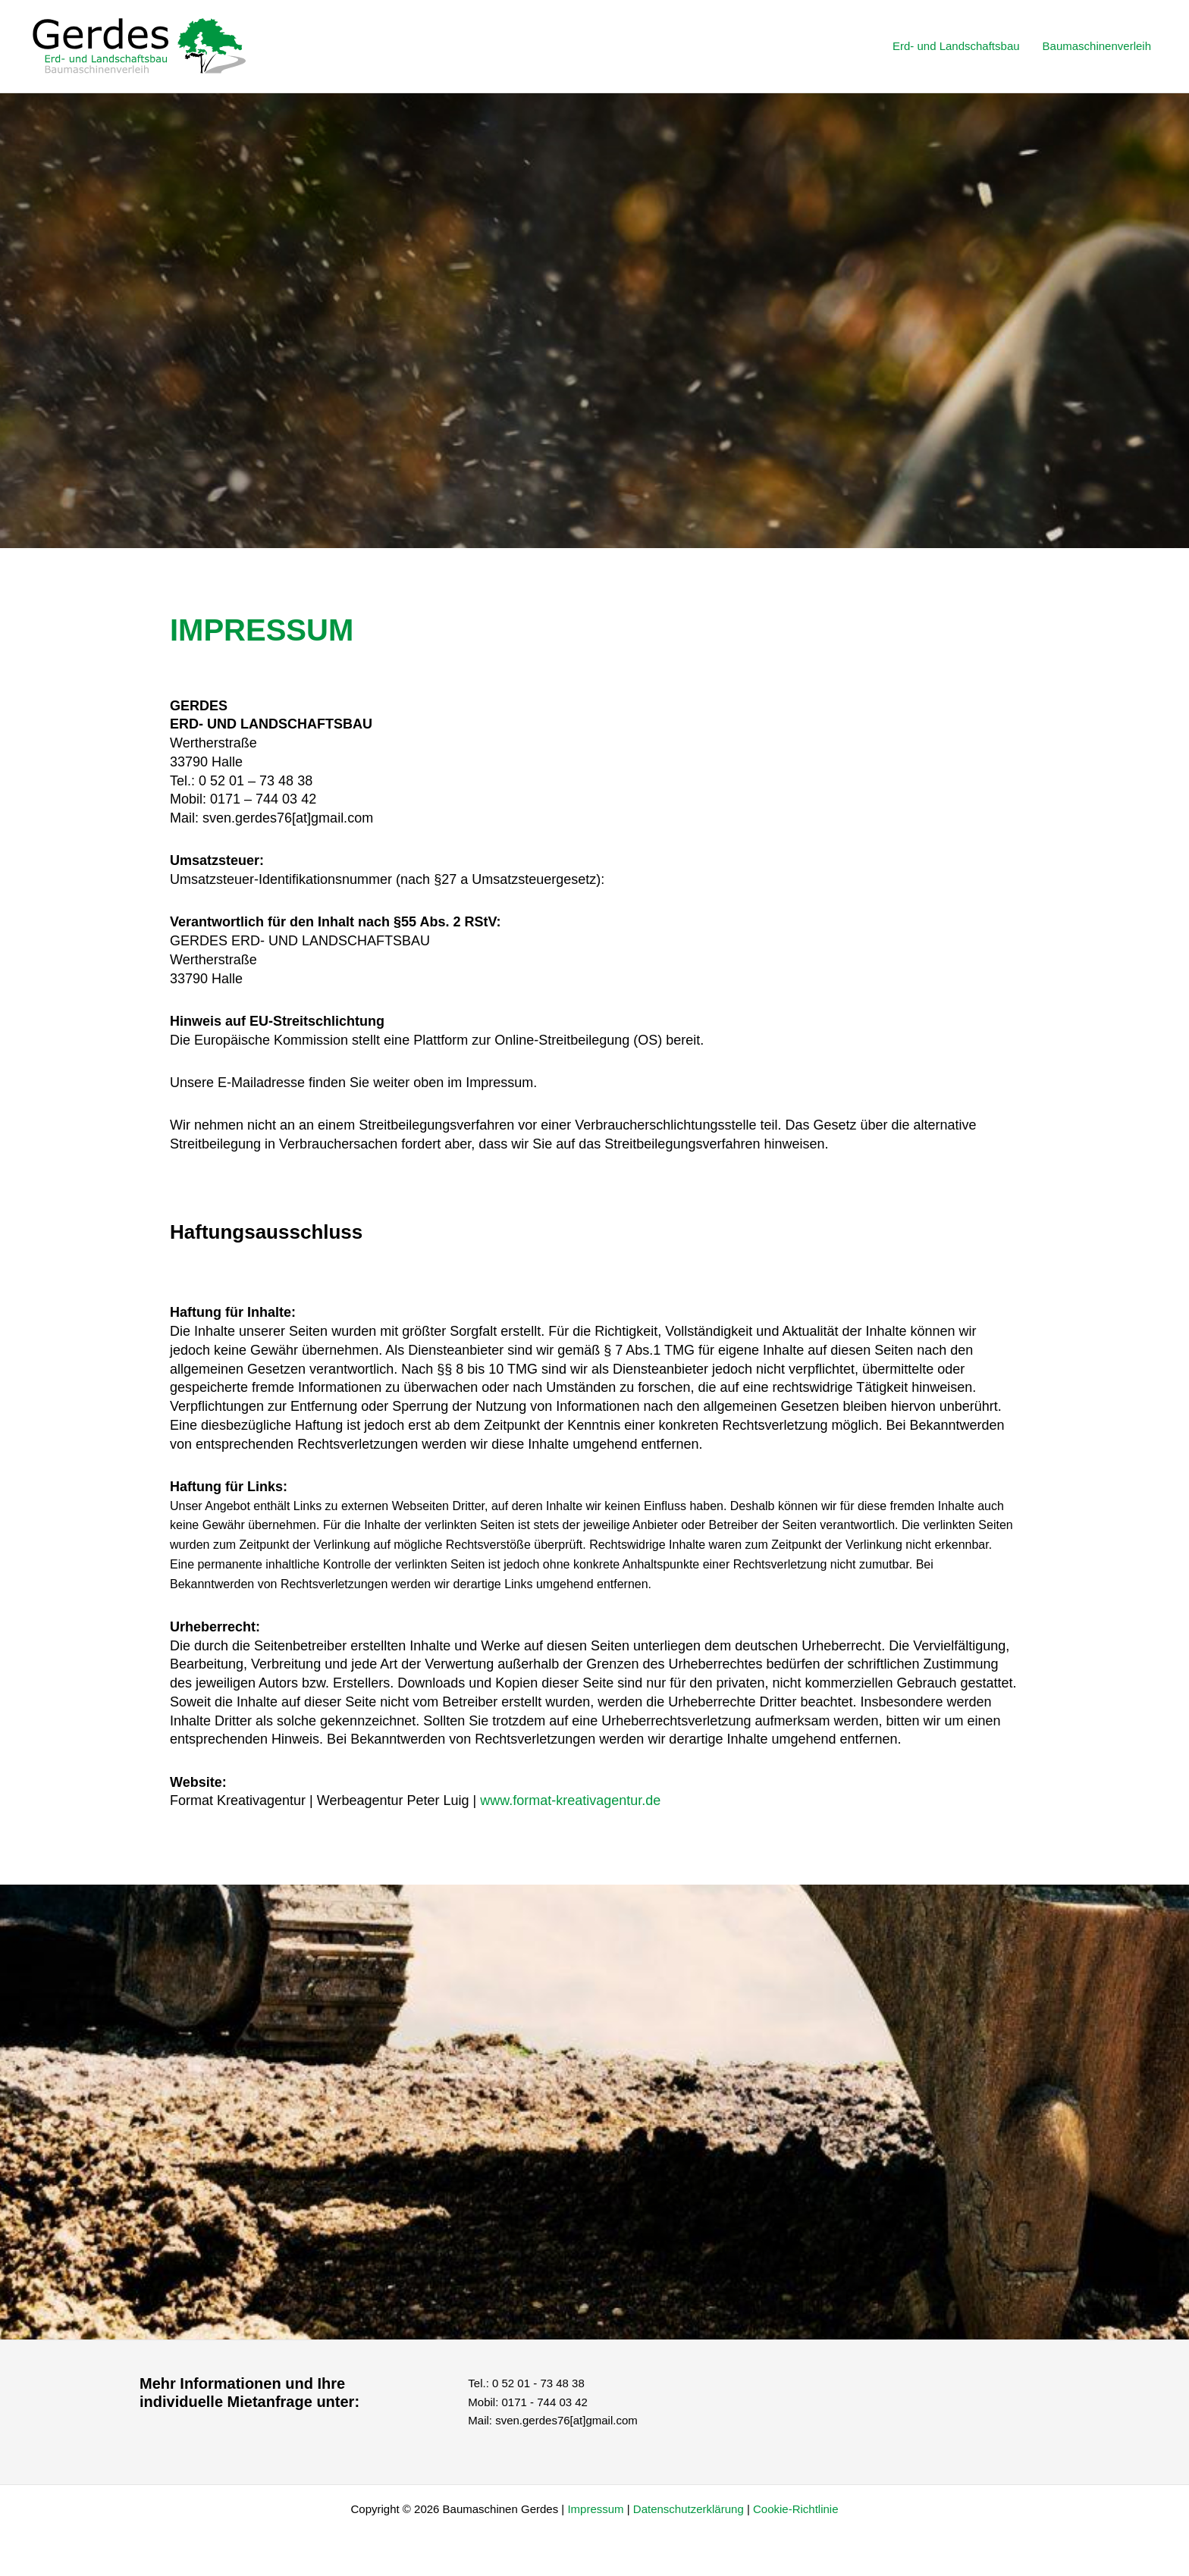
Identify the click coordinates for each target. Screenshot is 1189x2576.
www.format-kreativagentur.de (570, 1800)
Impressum (595, 2508)
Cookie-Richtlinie (796, 2508)
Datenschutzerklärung (690, 2508)
